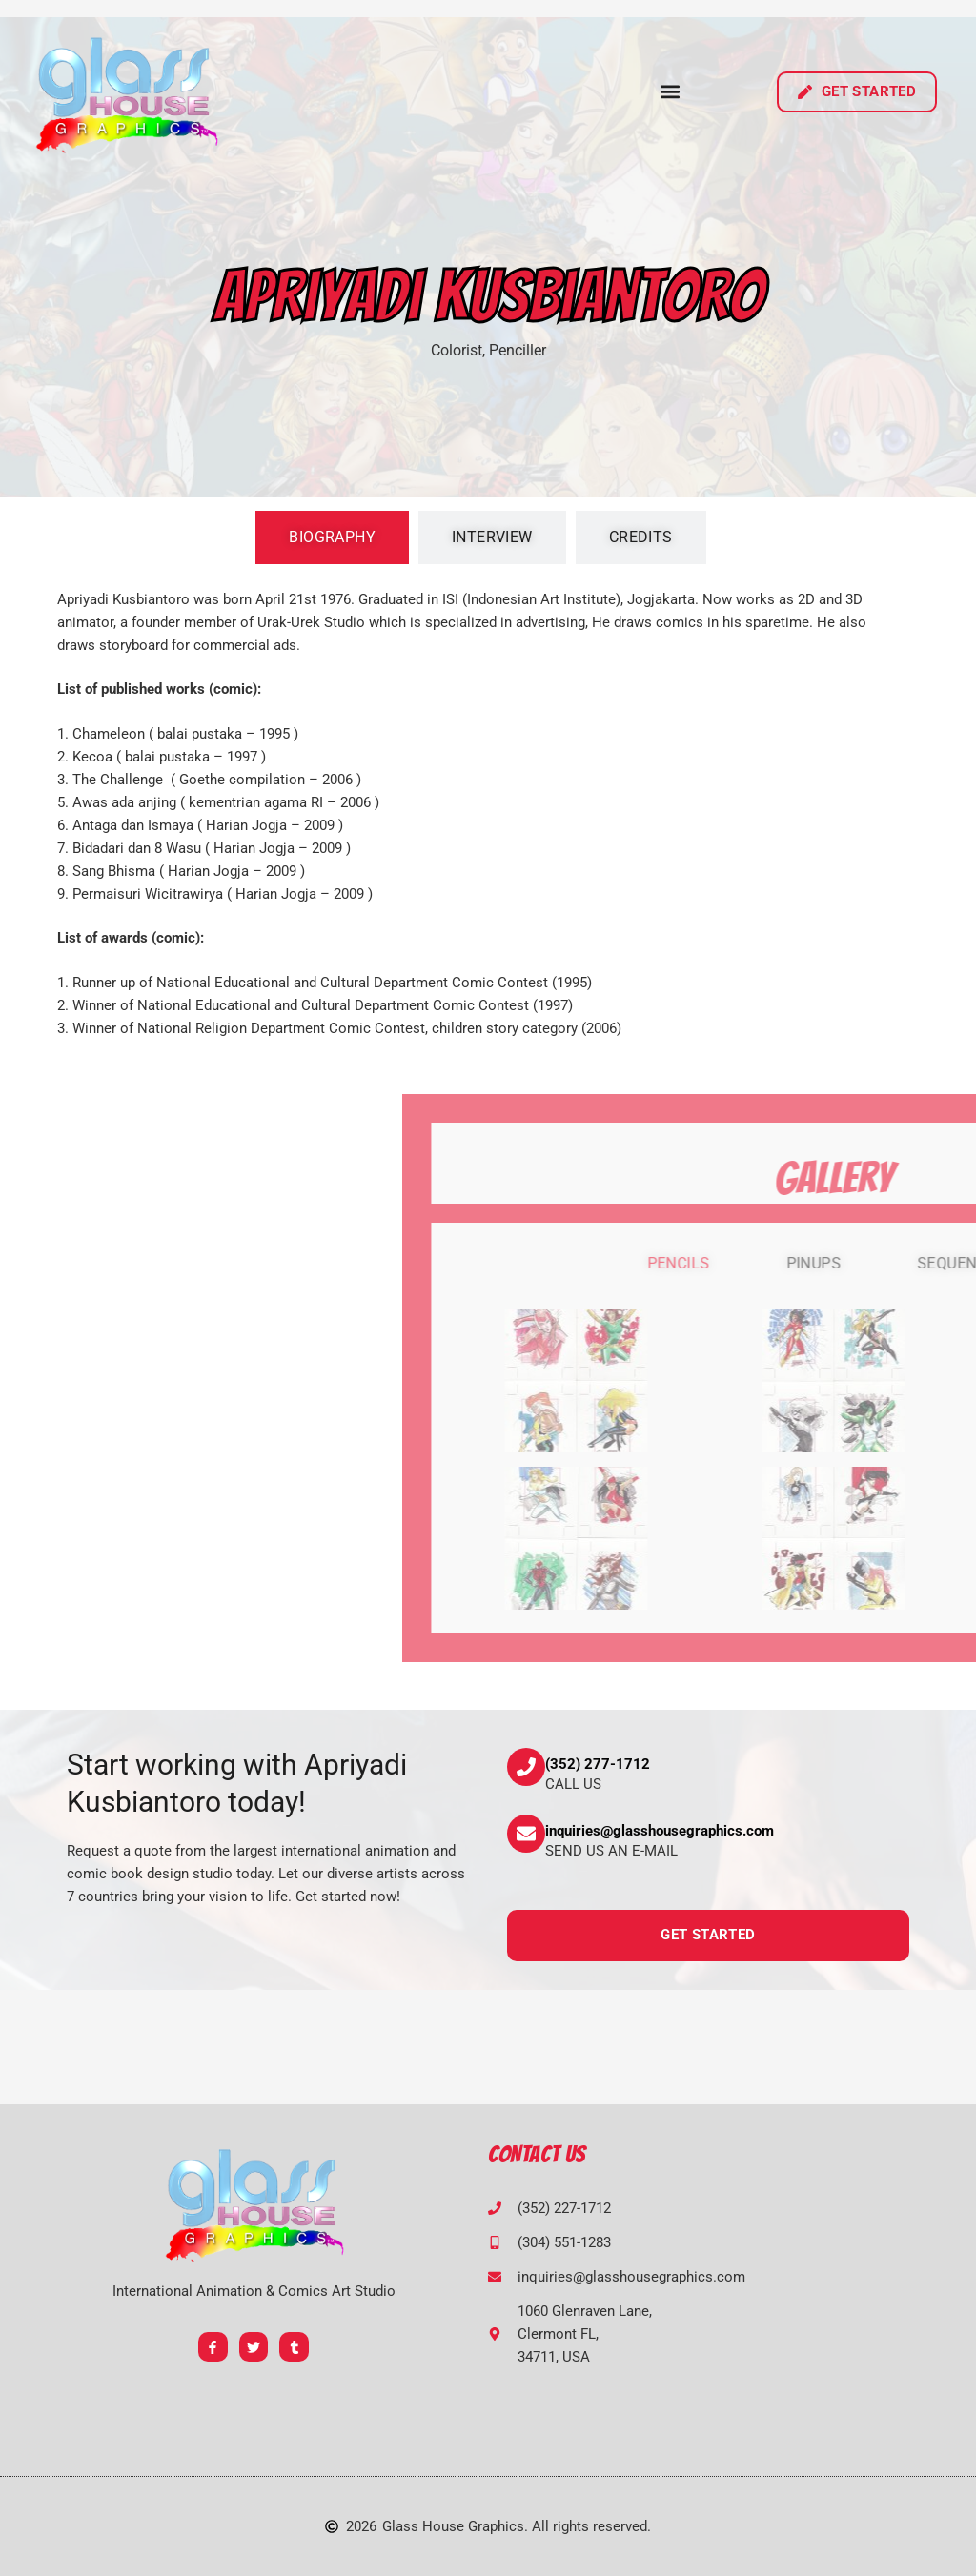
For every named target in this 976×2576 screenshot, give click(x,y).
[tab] (332, 537)
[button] (670, 92)
